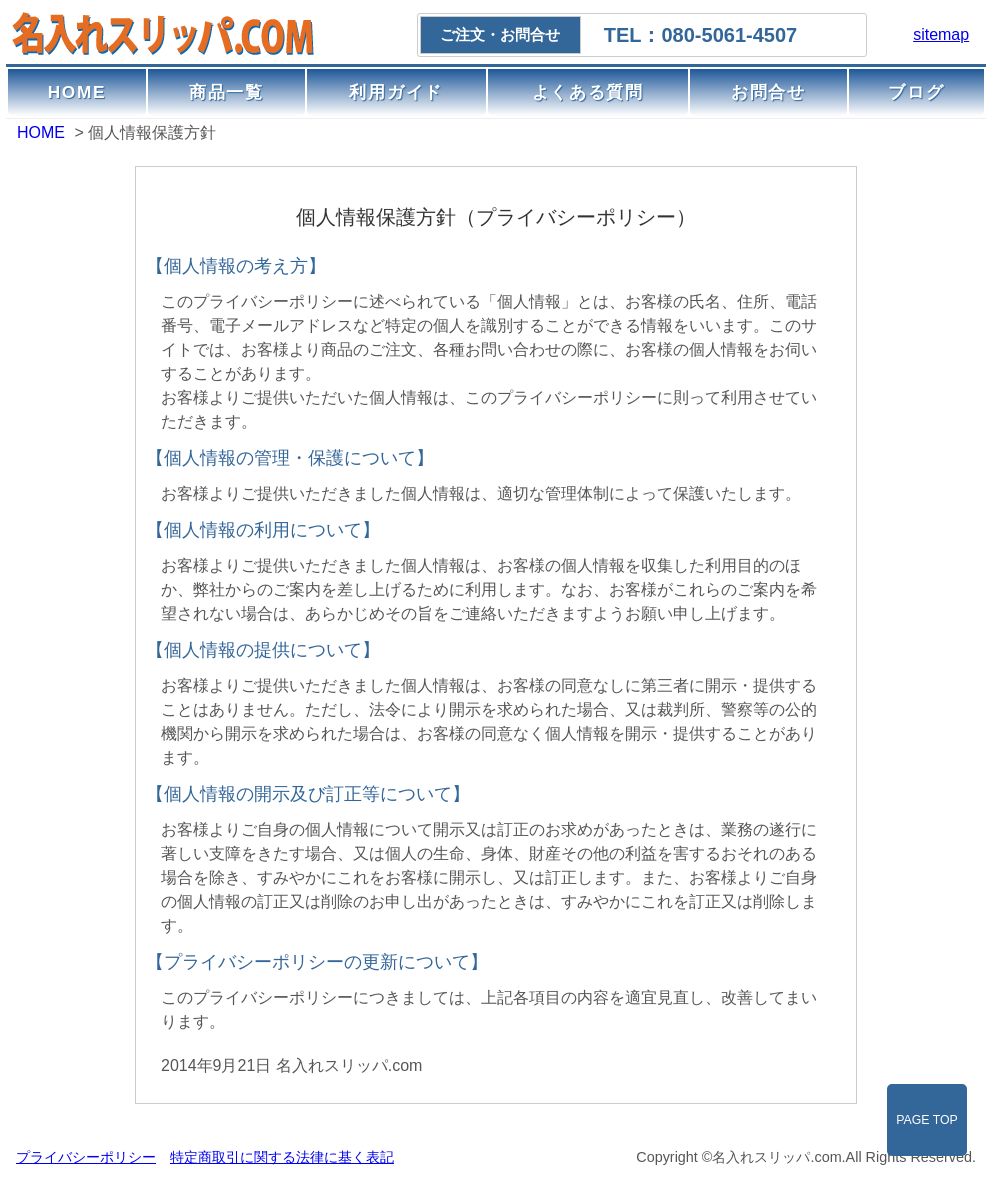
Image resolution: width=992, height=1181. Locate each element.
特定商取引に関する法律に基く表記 (282, 1157)
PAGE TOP (927, 1120)
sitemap (941, 34)
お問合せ (768, 92)
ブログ (916, 92)
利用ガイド (396, 92)
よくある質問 (588, 92)
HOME (77, 92)
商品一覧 (226, 92)
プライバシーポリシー (86, 1157)
